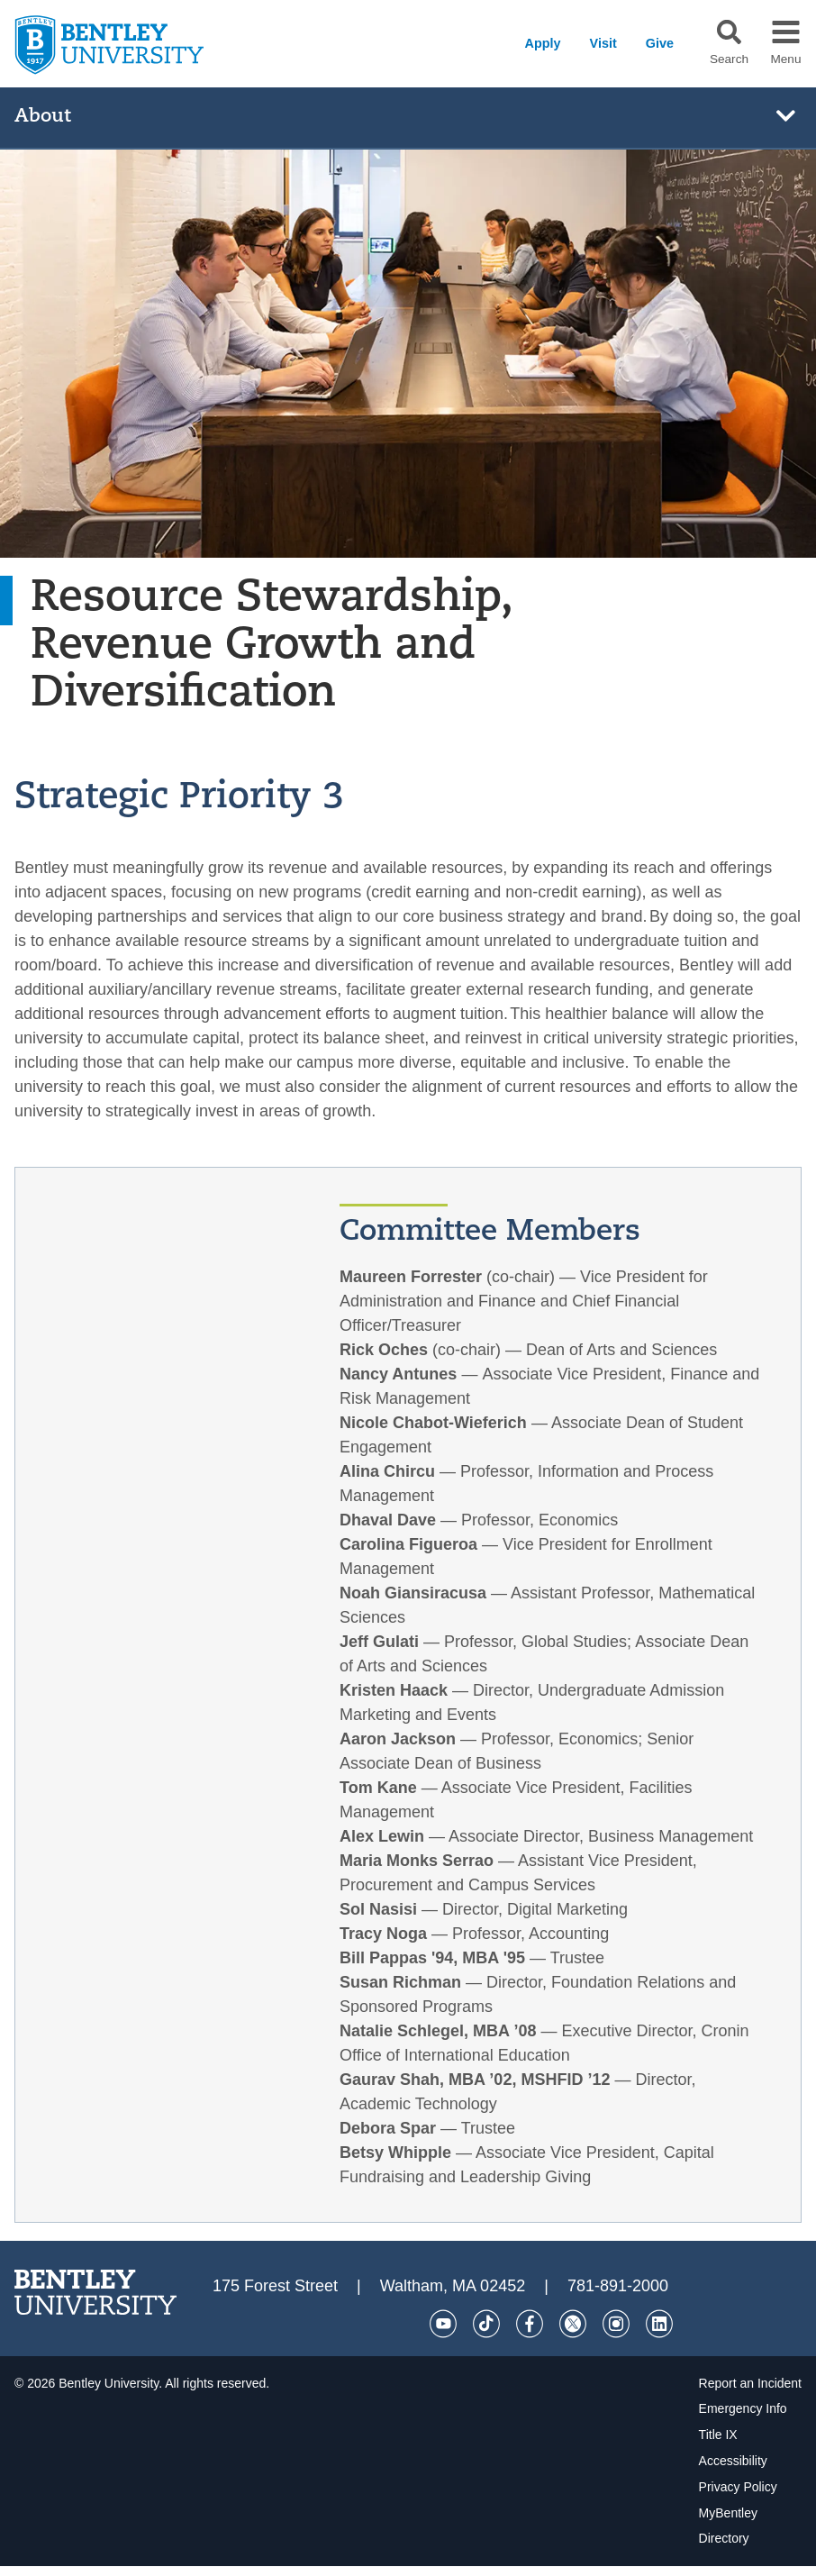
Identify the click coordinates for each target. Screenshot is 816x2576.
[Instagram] (616, 2323)
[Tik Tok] (486, 2323)
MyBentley (728, 2513)
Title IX (718, 2434)
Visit (603, 43)
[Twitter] (572, 2323)
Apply (543, 43)
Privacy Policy (738, 2487)
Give (660, 43)
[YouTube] (443, 2323)
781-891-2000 (617, 2286)
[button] (729, 32)
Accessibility (733, 2460)
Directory (724, 2538)
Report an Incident (750, 2383)
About (42, 116)
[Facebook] (529, 2323)
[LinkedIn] (659, 2323)
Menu (785, 59)
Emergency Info (743, 2408)
